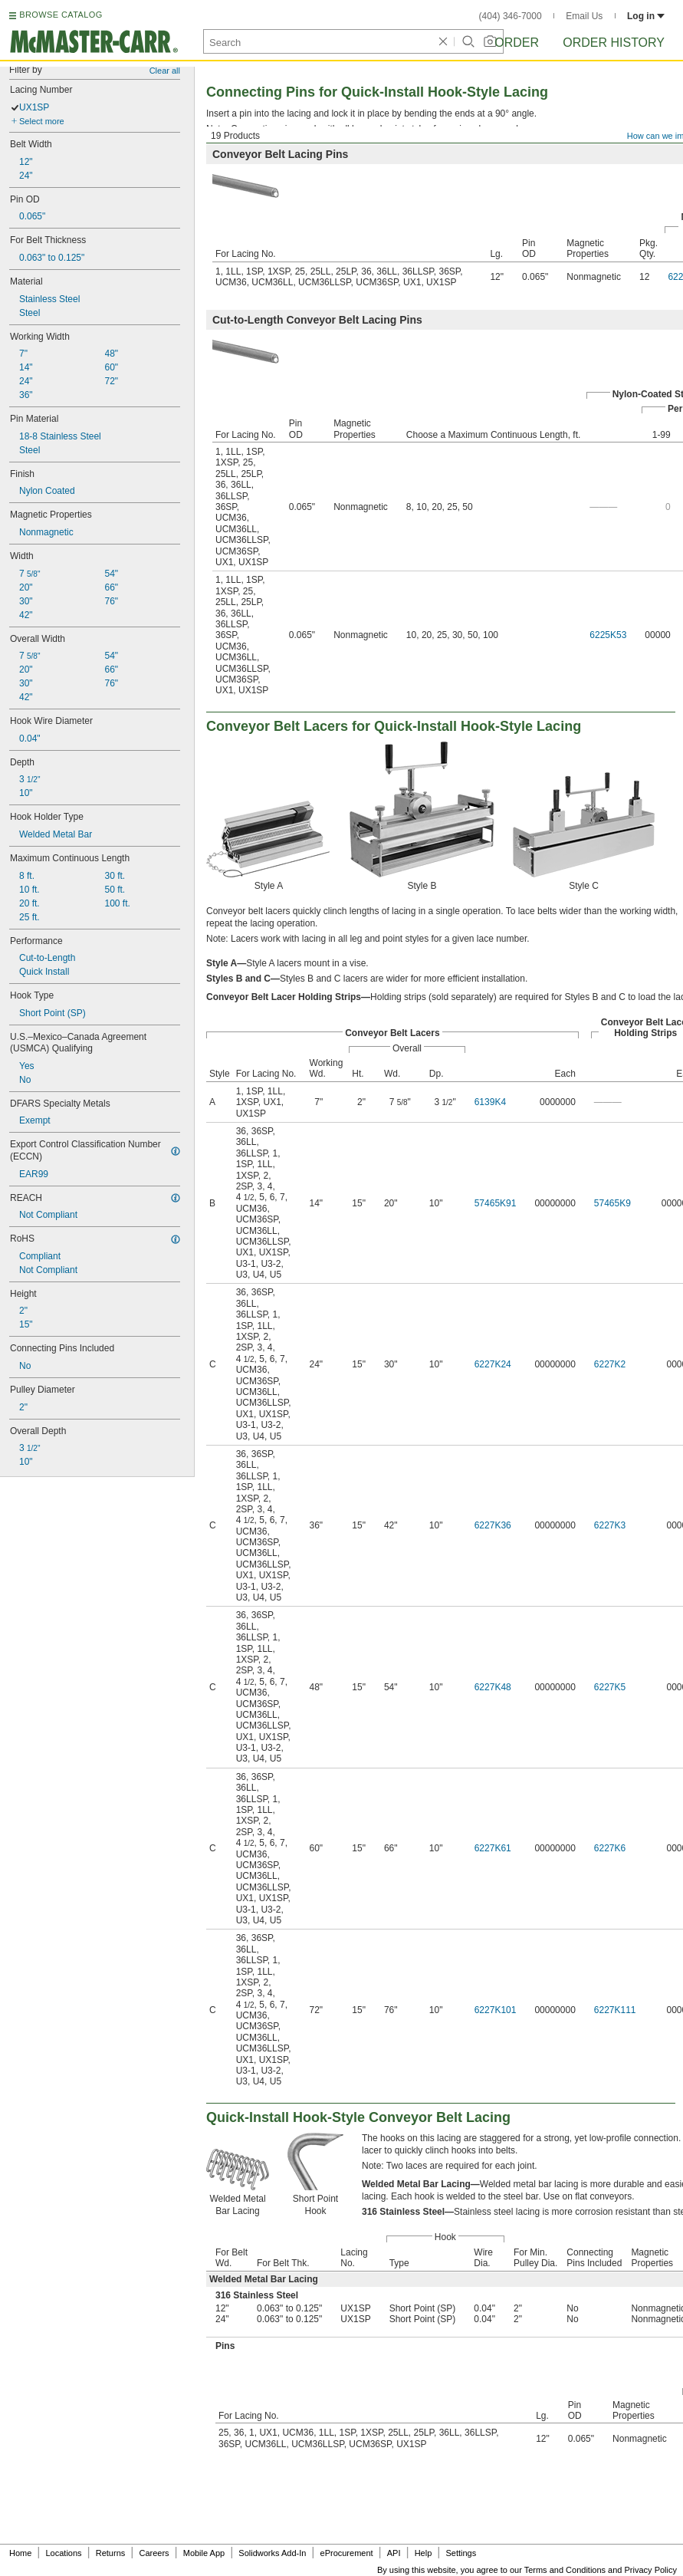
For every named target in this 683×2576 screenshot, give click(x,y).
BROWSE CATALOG (60, 14)
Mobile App (204, 2553)
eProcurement (346, 2553)
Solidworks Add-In (272, 2553)
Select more (41, 121)
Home (20, 2553)
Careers (154, 2553)
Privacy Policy (651, 2569)
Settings (460, 2553)
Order (516, 42)
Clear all (164, 70)
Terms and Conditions (565, 2569)
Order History (614, 42)
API (394, 2553)
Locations (64, 2553)
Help (423, 2553)
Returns (111, 2553)
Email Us (584, 16)
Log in (646, 16)
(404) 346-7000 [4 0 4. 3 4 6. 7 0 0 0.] (510, 16)
